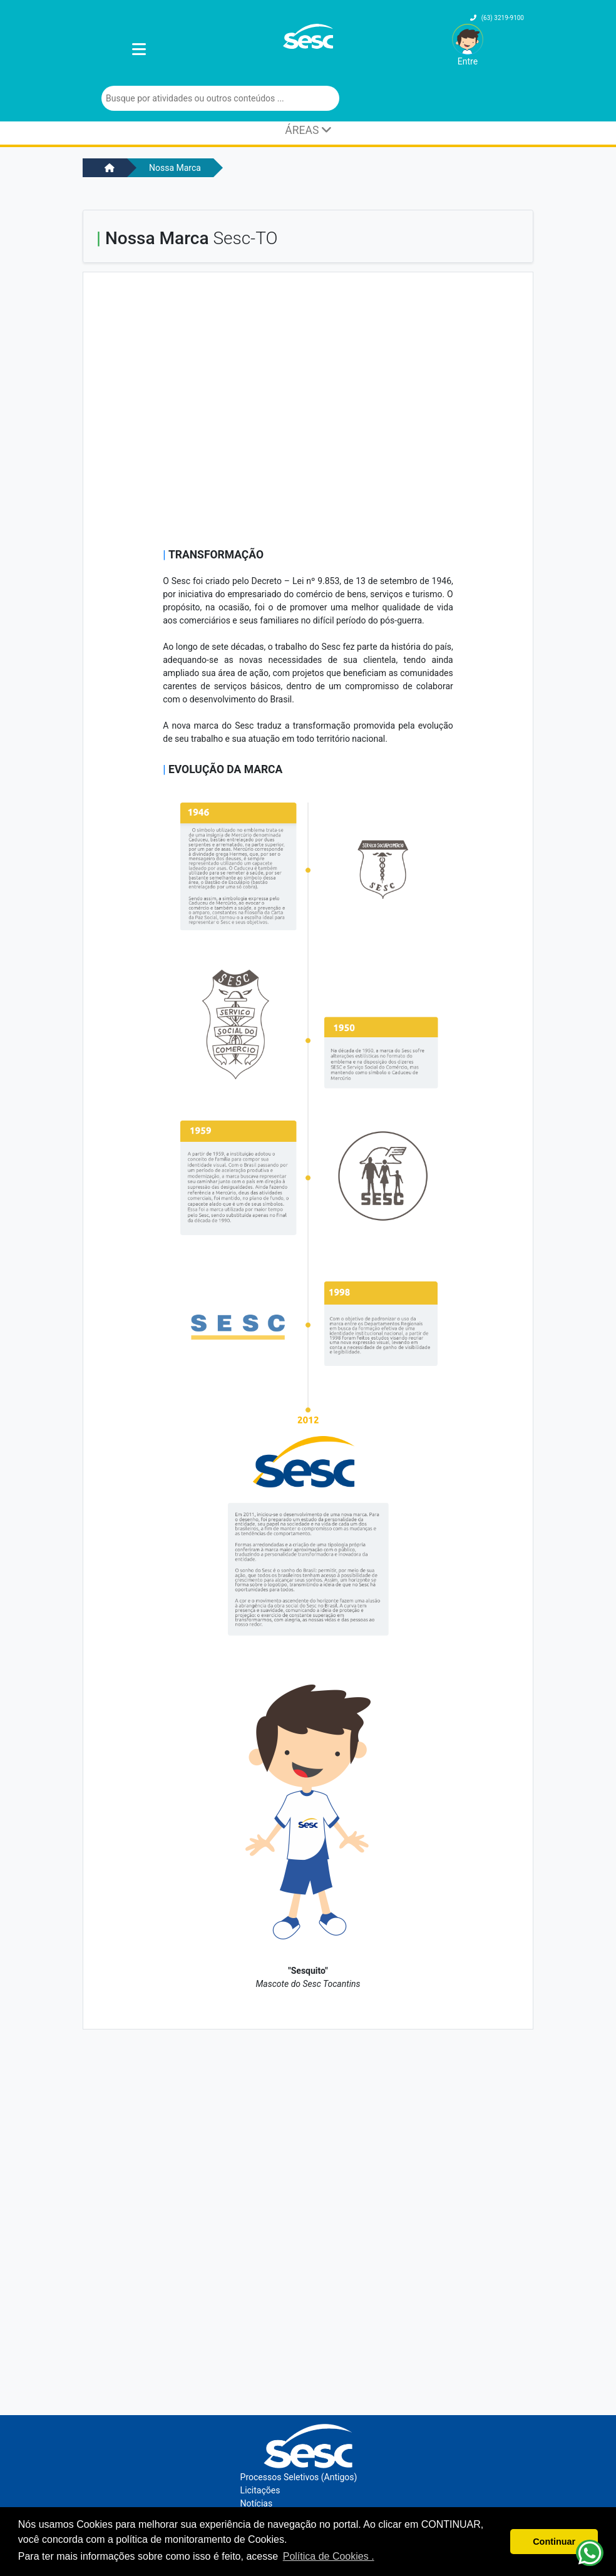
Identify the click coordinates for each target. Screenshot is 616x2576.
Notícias (256, 2503)
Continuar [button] (554, 2542)
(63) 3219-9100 (497, 17)
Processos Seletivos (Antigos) (298, 2477)
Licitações (260, 2490)
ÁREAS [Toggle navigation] (308, 129)
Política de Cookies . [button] (328, 2556)
